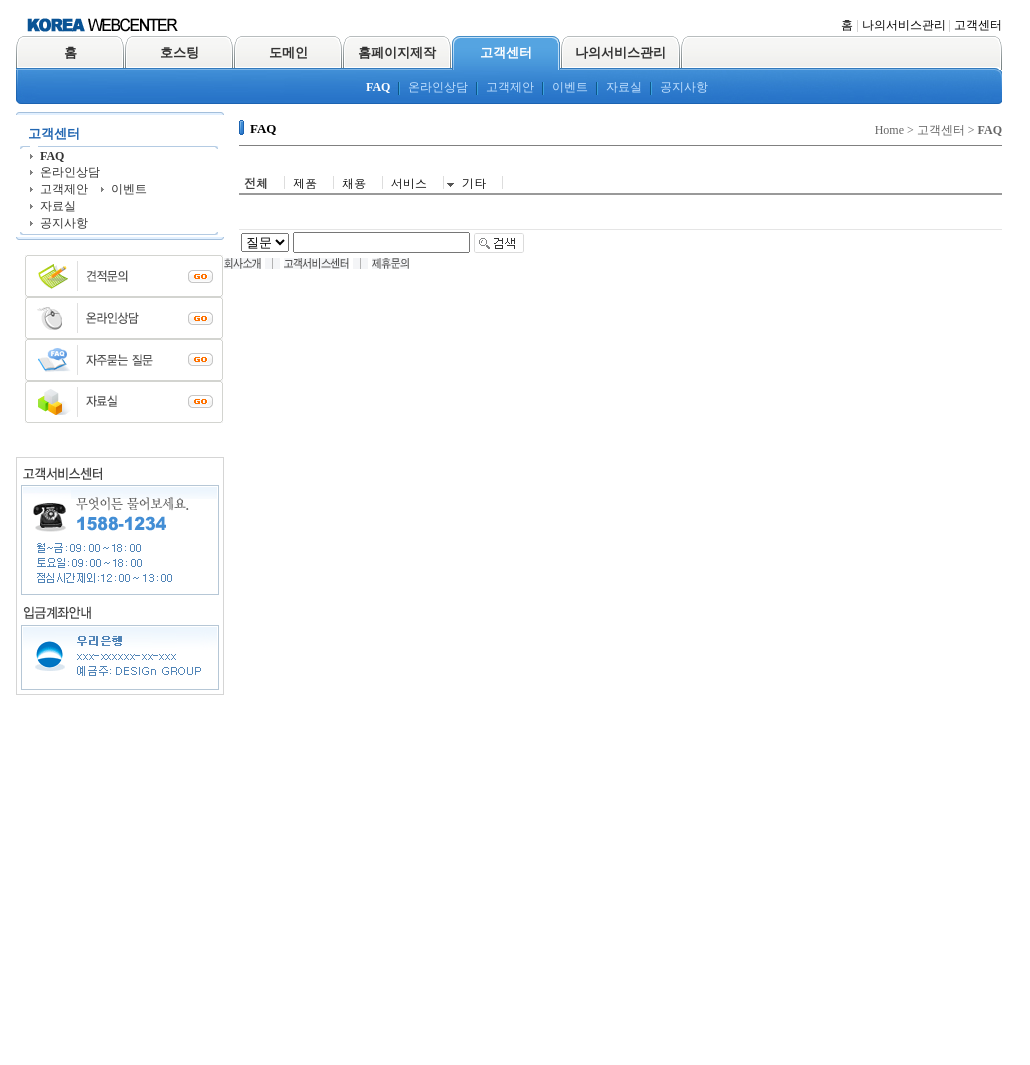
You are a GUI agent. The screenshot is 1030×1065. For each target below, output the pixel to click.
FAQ (378, 87)
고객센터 (978, 25)
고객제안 (510, 87)
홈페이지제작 (397, 52)
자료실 (624, 87)
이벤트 (570, 87)
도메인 (288, 52)
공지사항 (684, 87)
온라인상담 (438, 87)
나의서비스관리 (904, 25)
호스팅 (179, 52)
